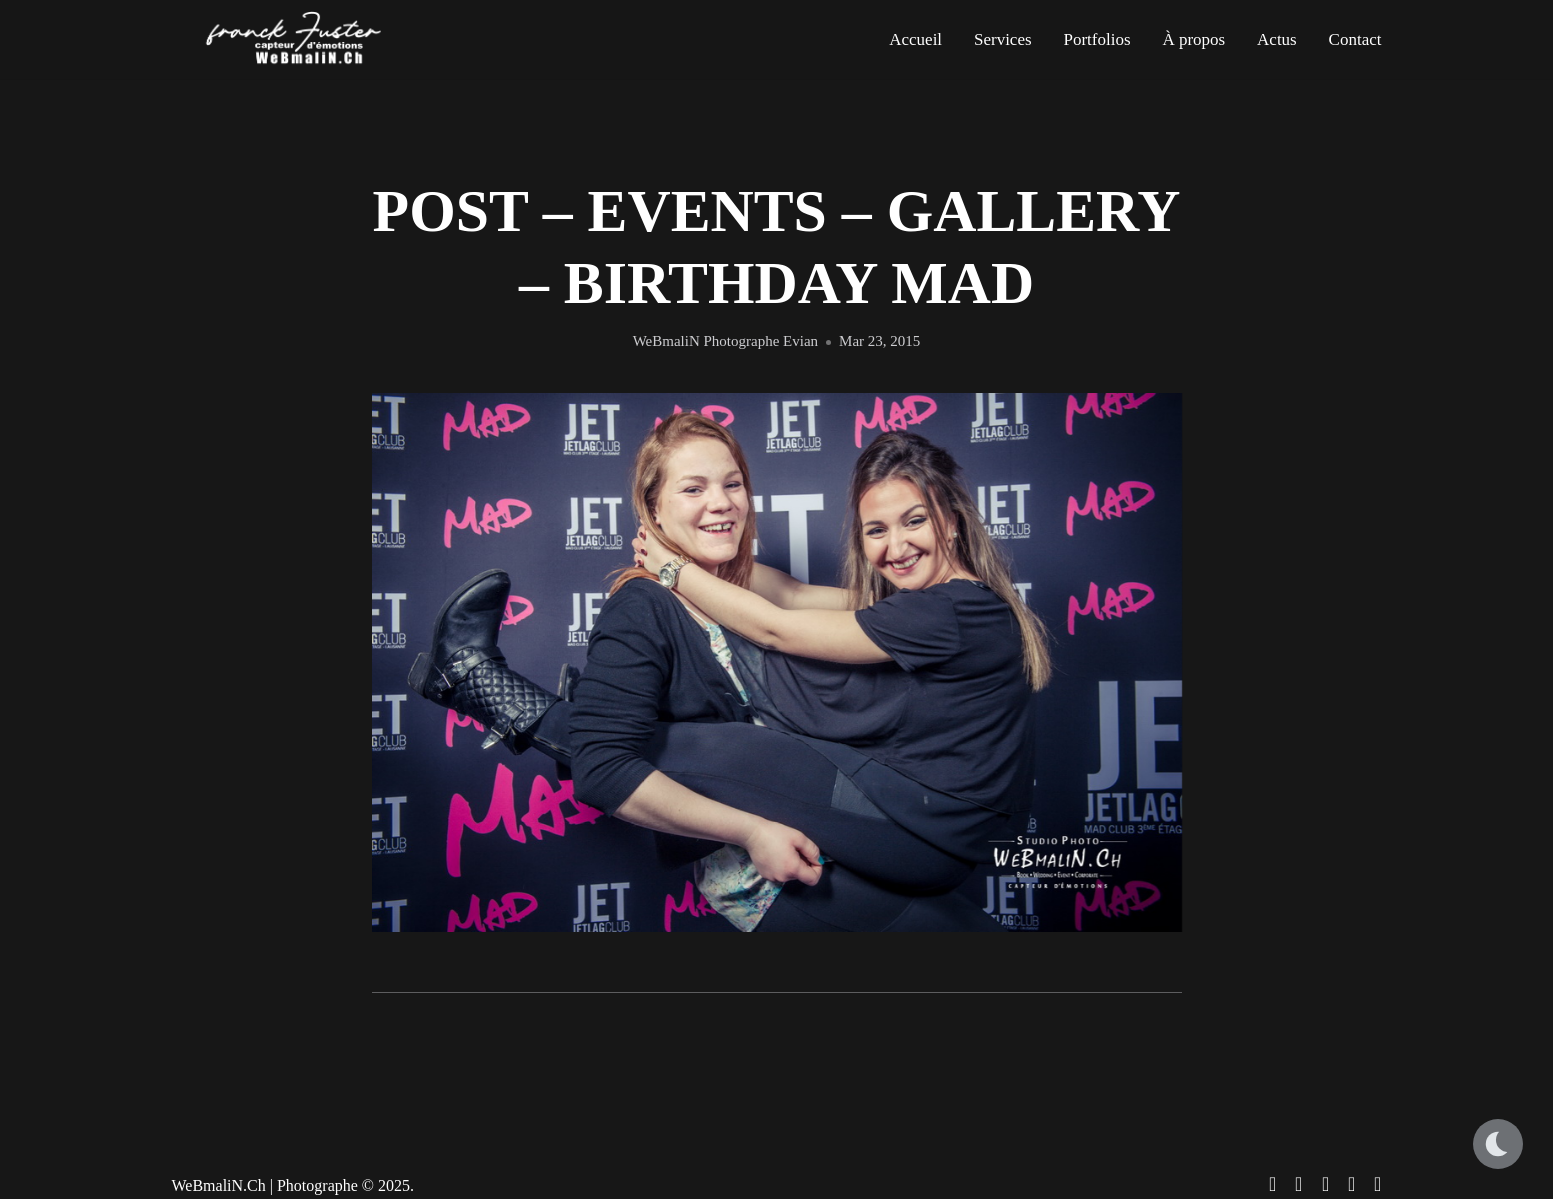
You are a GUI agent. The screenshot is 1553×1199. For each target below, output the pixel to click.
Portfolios (1096, 39)
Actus (1277, 39)
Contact (1355, 39)
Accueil (915, 39)
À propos (1193, 39)
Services (1003, 39)
